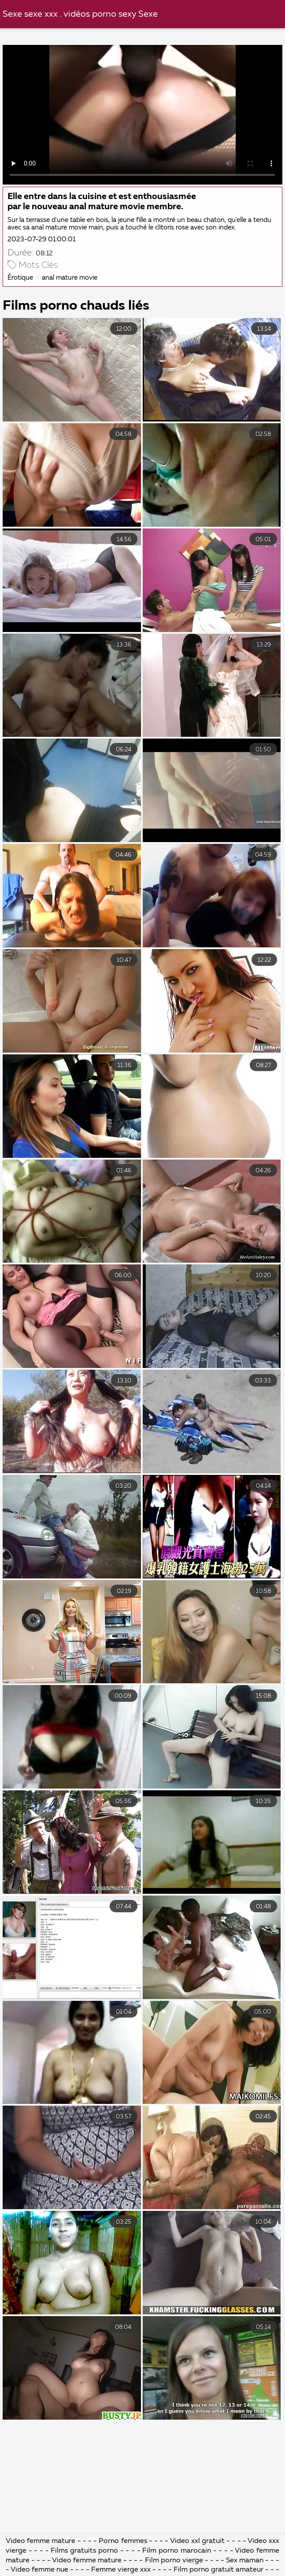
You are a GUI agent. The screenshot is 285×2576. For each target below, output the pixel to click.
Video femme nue (39, 2569)
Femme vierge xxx (121, 2569)
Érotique (20, 277)
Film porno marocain (176, 2550)
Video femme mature (40, 2541)
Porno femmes (123, 2541)
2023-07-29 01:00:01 (41, 239)
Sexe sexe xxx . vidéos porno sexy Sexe (80, 14)
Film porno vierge (175, 2560)
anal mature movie (69, 277)
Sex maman (245, 2560)
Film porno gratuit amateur (218, 2569)
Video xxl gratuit (197, 2541)
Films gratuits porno (84, 2550)
